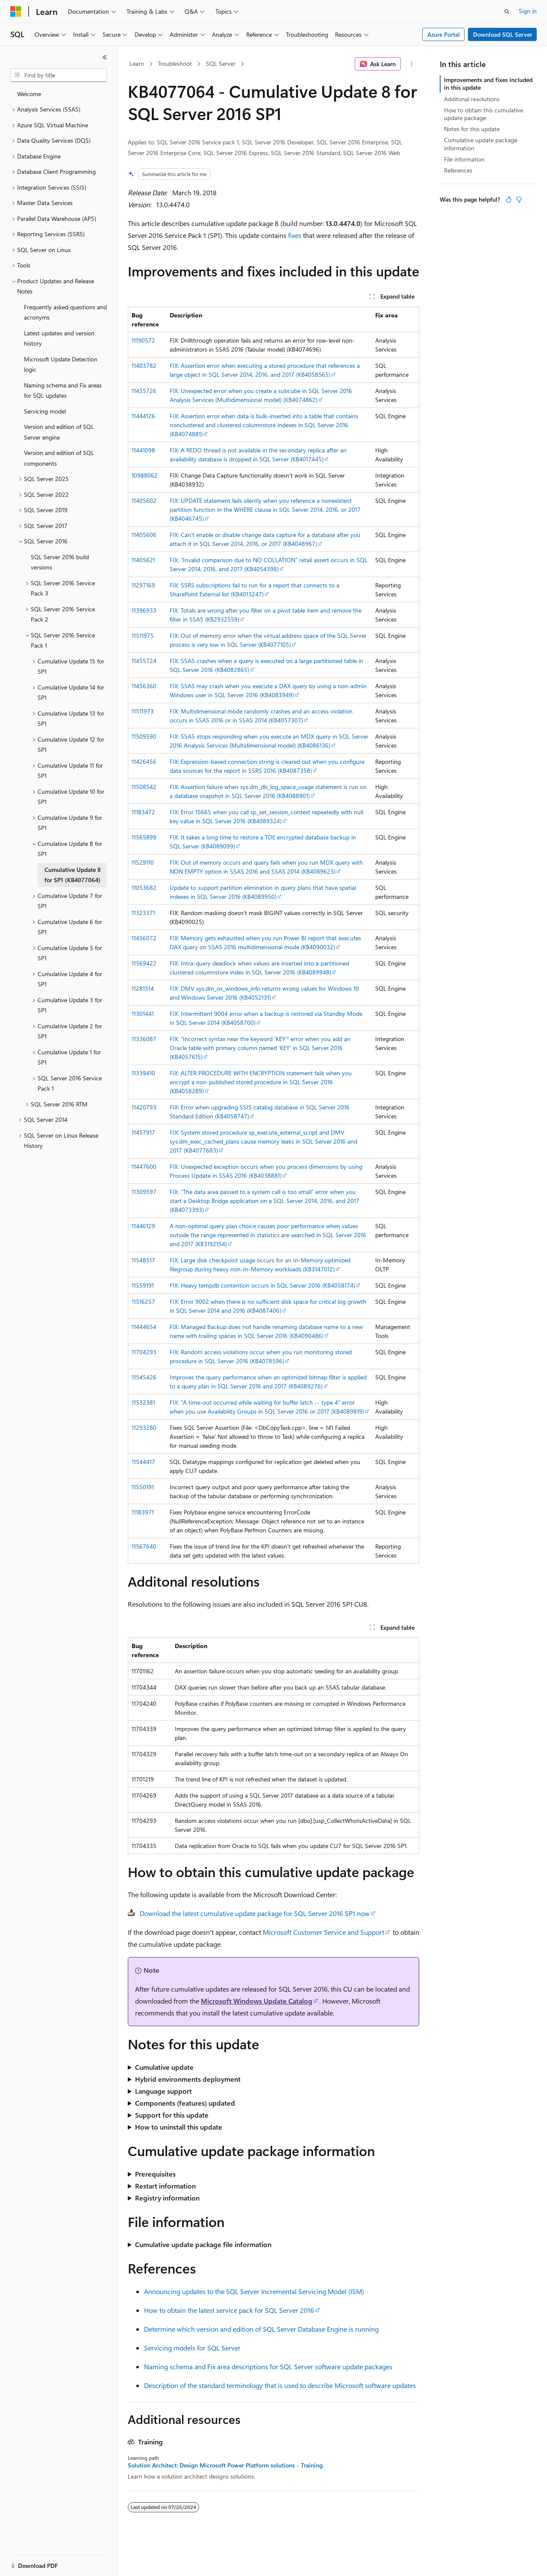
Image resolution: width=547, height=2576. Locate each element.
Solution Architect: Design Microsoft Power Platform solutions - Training (225, 2465)
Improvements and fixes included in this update (488, 83)
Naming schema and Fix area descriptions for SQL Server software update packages (268, 2366)
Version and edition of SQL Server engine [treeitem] (59, 431)
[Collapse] (105, 57)
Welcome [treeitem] (29, 94)
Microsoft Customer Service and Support (323, 1932)
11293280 (144, 1427)
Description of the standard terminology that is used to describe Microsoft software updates (280, 2385)
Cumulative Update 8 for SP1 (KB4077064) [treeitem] (72, 875)
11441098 (143, 450)
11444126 (143, 416)
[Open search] (506, 11)
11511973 (143, 711)
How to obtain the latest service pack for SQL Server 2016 (229, 2310)
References (458, 170)
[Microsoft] (15, 11)
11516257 (143, 1301)
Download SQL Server (502, 34)
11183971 (143, 1512)
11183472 (143, 812)
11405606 (144, 535)
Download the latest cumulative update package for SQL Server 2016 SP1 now (255, 1913)
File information (464, 159)
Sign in (528, 11)
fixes (294, 235)
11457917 (143, 1132)
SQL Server (220, 63)
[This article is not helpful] (519, 199)
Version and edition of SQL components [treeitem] (59, 458)
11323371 (143, 913)
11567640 (144, 1546)
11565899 (144, 837)
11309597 (144, 1192)
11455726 (144, 391)
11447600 (144, 1166)
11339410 (143, 1073)
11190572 (143, 340)
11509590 (144, 736)
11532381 (143, 1402)
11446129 (143, 1226)
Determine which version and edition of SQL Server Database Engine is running (261, 2328)
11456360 (144, 686)
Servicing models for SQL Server (192, 2347)
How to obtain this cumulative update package (483, 114)
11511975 (143, 635)
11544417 (143, 1462)
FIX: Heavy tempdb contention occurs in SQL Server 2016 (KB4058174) (262, 1285)
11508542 (144, 787)
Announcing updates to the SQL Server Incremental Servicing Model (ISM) (254, 2291)
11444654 (144, 1327)
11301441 (143, 1013)
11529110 (143, 862)
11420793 (144, 1107)
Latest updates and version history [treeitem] (59, 338)
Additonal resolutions (472, 99)
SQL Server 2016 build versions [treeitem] (60, 562)
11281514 (143, 988)
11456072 (144, 938)
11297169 (143, 585)
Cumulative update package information (480, 144)
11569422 (144, 963)
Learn (136, 63)
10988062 (145, 475)
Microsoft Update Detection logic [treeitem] (60, 364)
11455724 (144, 661)
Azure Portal (443, 34)
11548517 (143, 1260)
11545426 (144, 1377)
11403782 (144, 365)
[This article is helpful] (508, 199)
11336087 (144, 1039)
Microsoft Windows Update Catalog (256, 2000)
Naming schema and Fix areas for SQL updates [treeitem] (63, 390)
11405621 (143, 560)
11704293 (144, 1352)
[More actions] (411, 64)
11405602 (144, 500)
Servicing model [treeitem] (45, 411)
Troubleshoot (175, 63)
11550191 (143, 1487)
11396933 (144, 610)
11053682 (144, 887)
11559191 (143, 1285)
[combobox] (58, 75)
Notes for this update (472, 129)
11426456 (144, 761)
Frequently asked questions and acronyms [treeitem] (65, 312)
